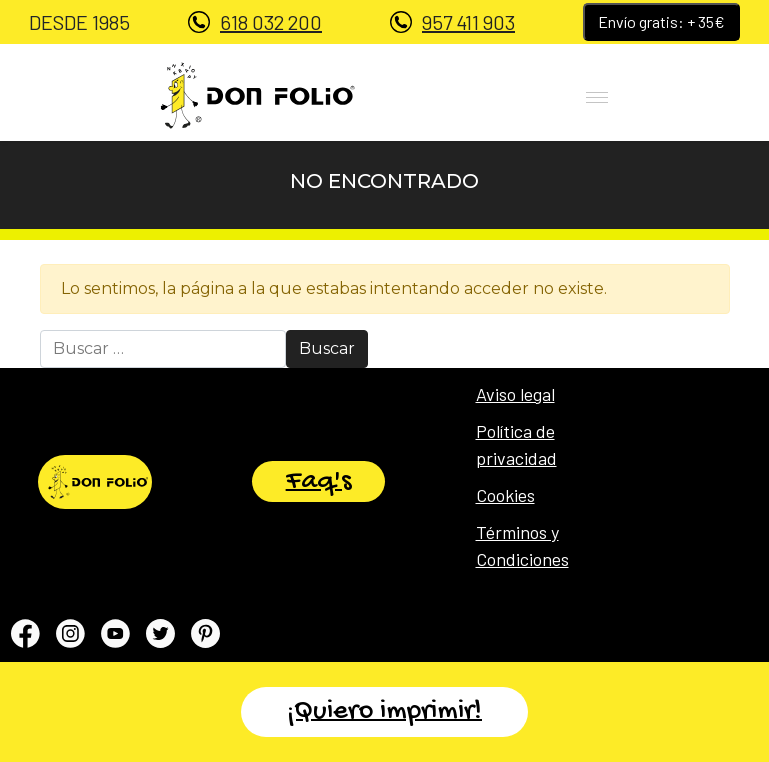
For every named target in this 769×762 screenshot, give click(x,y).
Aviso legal (515, 394)
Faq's (318, 481)
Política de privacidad (516, 444)
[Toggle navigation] (562, 95)
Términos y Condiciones (522, 545)
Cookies (505, 495)
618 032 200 (271, 22)
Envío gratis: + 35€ (661, 21)
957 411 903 (468, 22)
